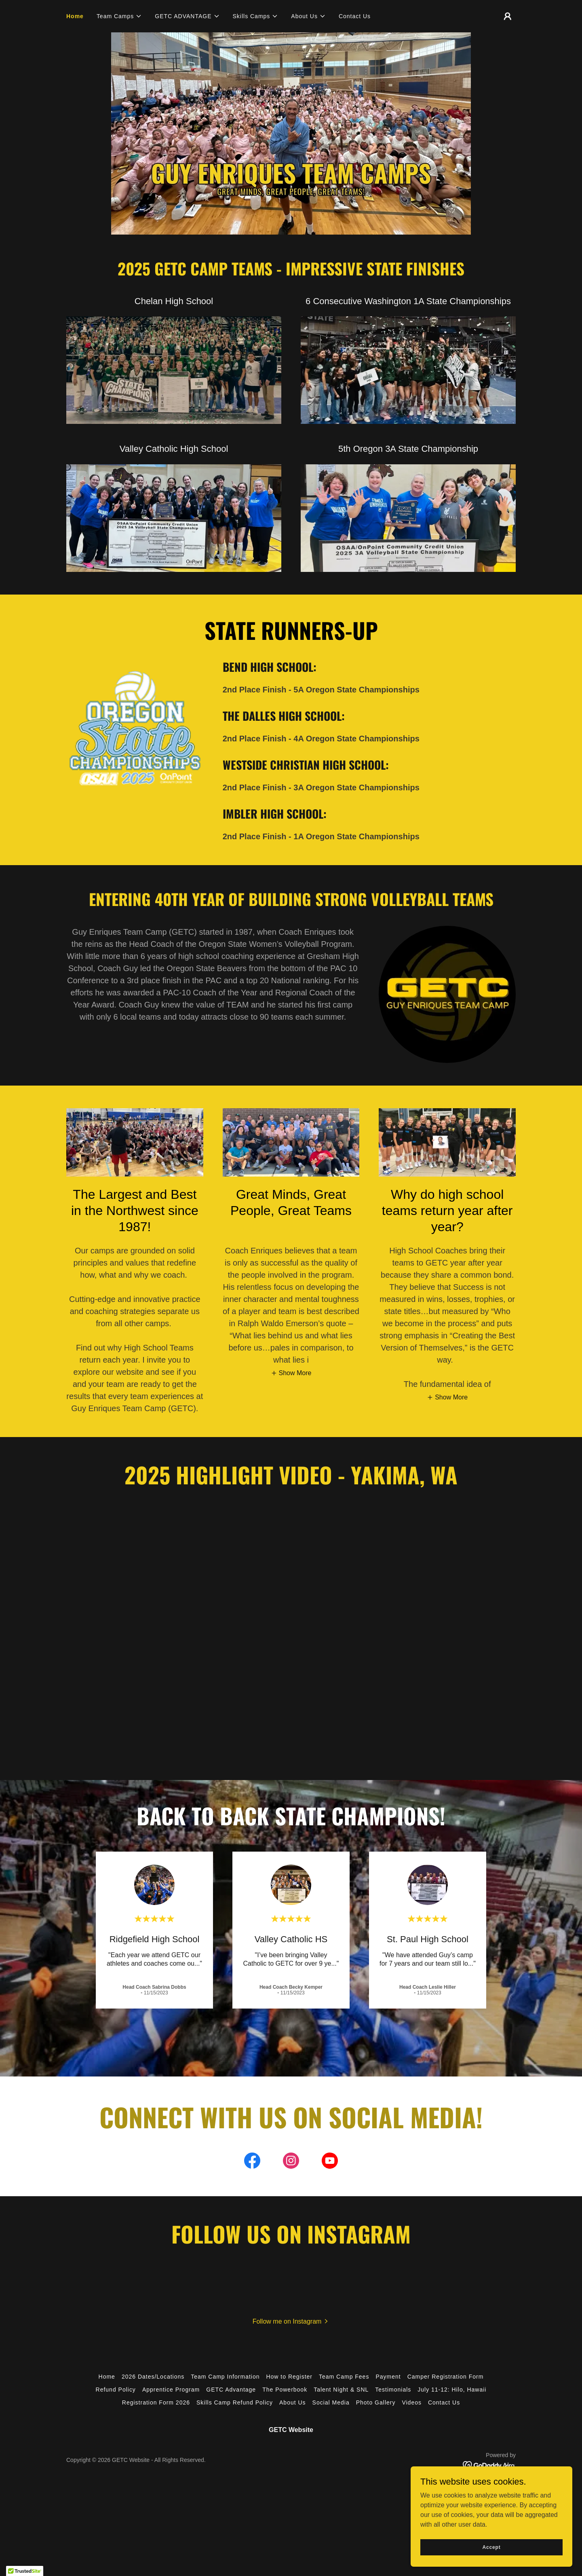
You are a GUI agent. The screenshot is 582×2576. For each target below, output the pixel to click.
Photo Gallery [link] (376, 2402)
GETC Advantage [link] (231, 2389)
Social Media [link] (331, 2402)
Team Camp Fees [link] (344, 2376)
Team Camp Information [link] (225, 2376)
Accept (491, 2547)
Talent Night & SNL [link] (341, 2389)
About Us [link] (292, 2402)
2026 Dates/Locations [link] (153, 2376)
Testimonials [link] (393, 2389)
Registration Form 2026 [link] (156, 2402)
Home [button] (107, 2376)
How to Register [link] (289, 2376)
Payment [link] (388, 2376)
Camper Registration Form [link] (445, 2376)
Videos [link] (412, 2402)
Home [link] (75, 16)
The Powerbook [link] (284, 2389)
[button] (119, 16)
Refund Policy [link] (116, 2389)
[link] (252, 2162)
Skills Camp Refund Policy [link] (234, 2402)
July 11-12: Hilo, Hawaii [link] (452, 2389)
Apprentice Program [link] (171, 2389)
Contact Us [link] (355, 16)
